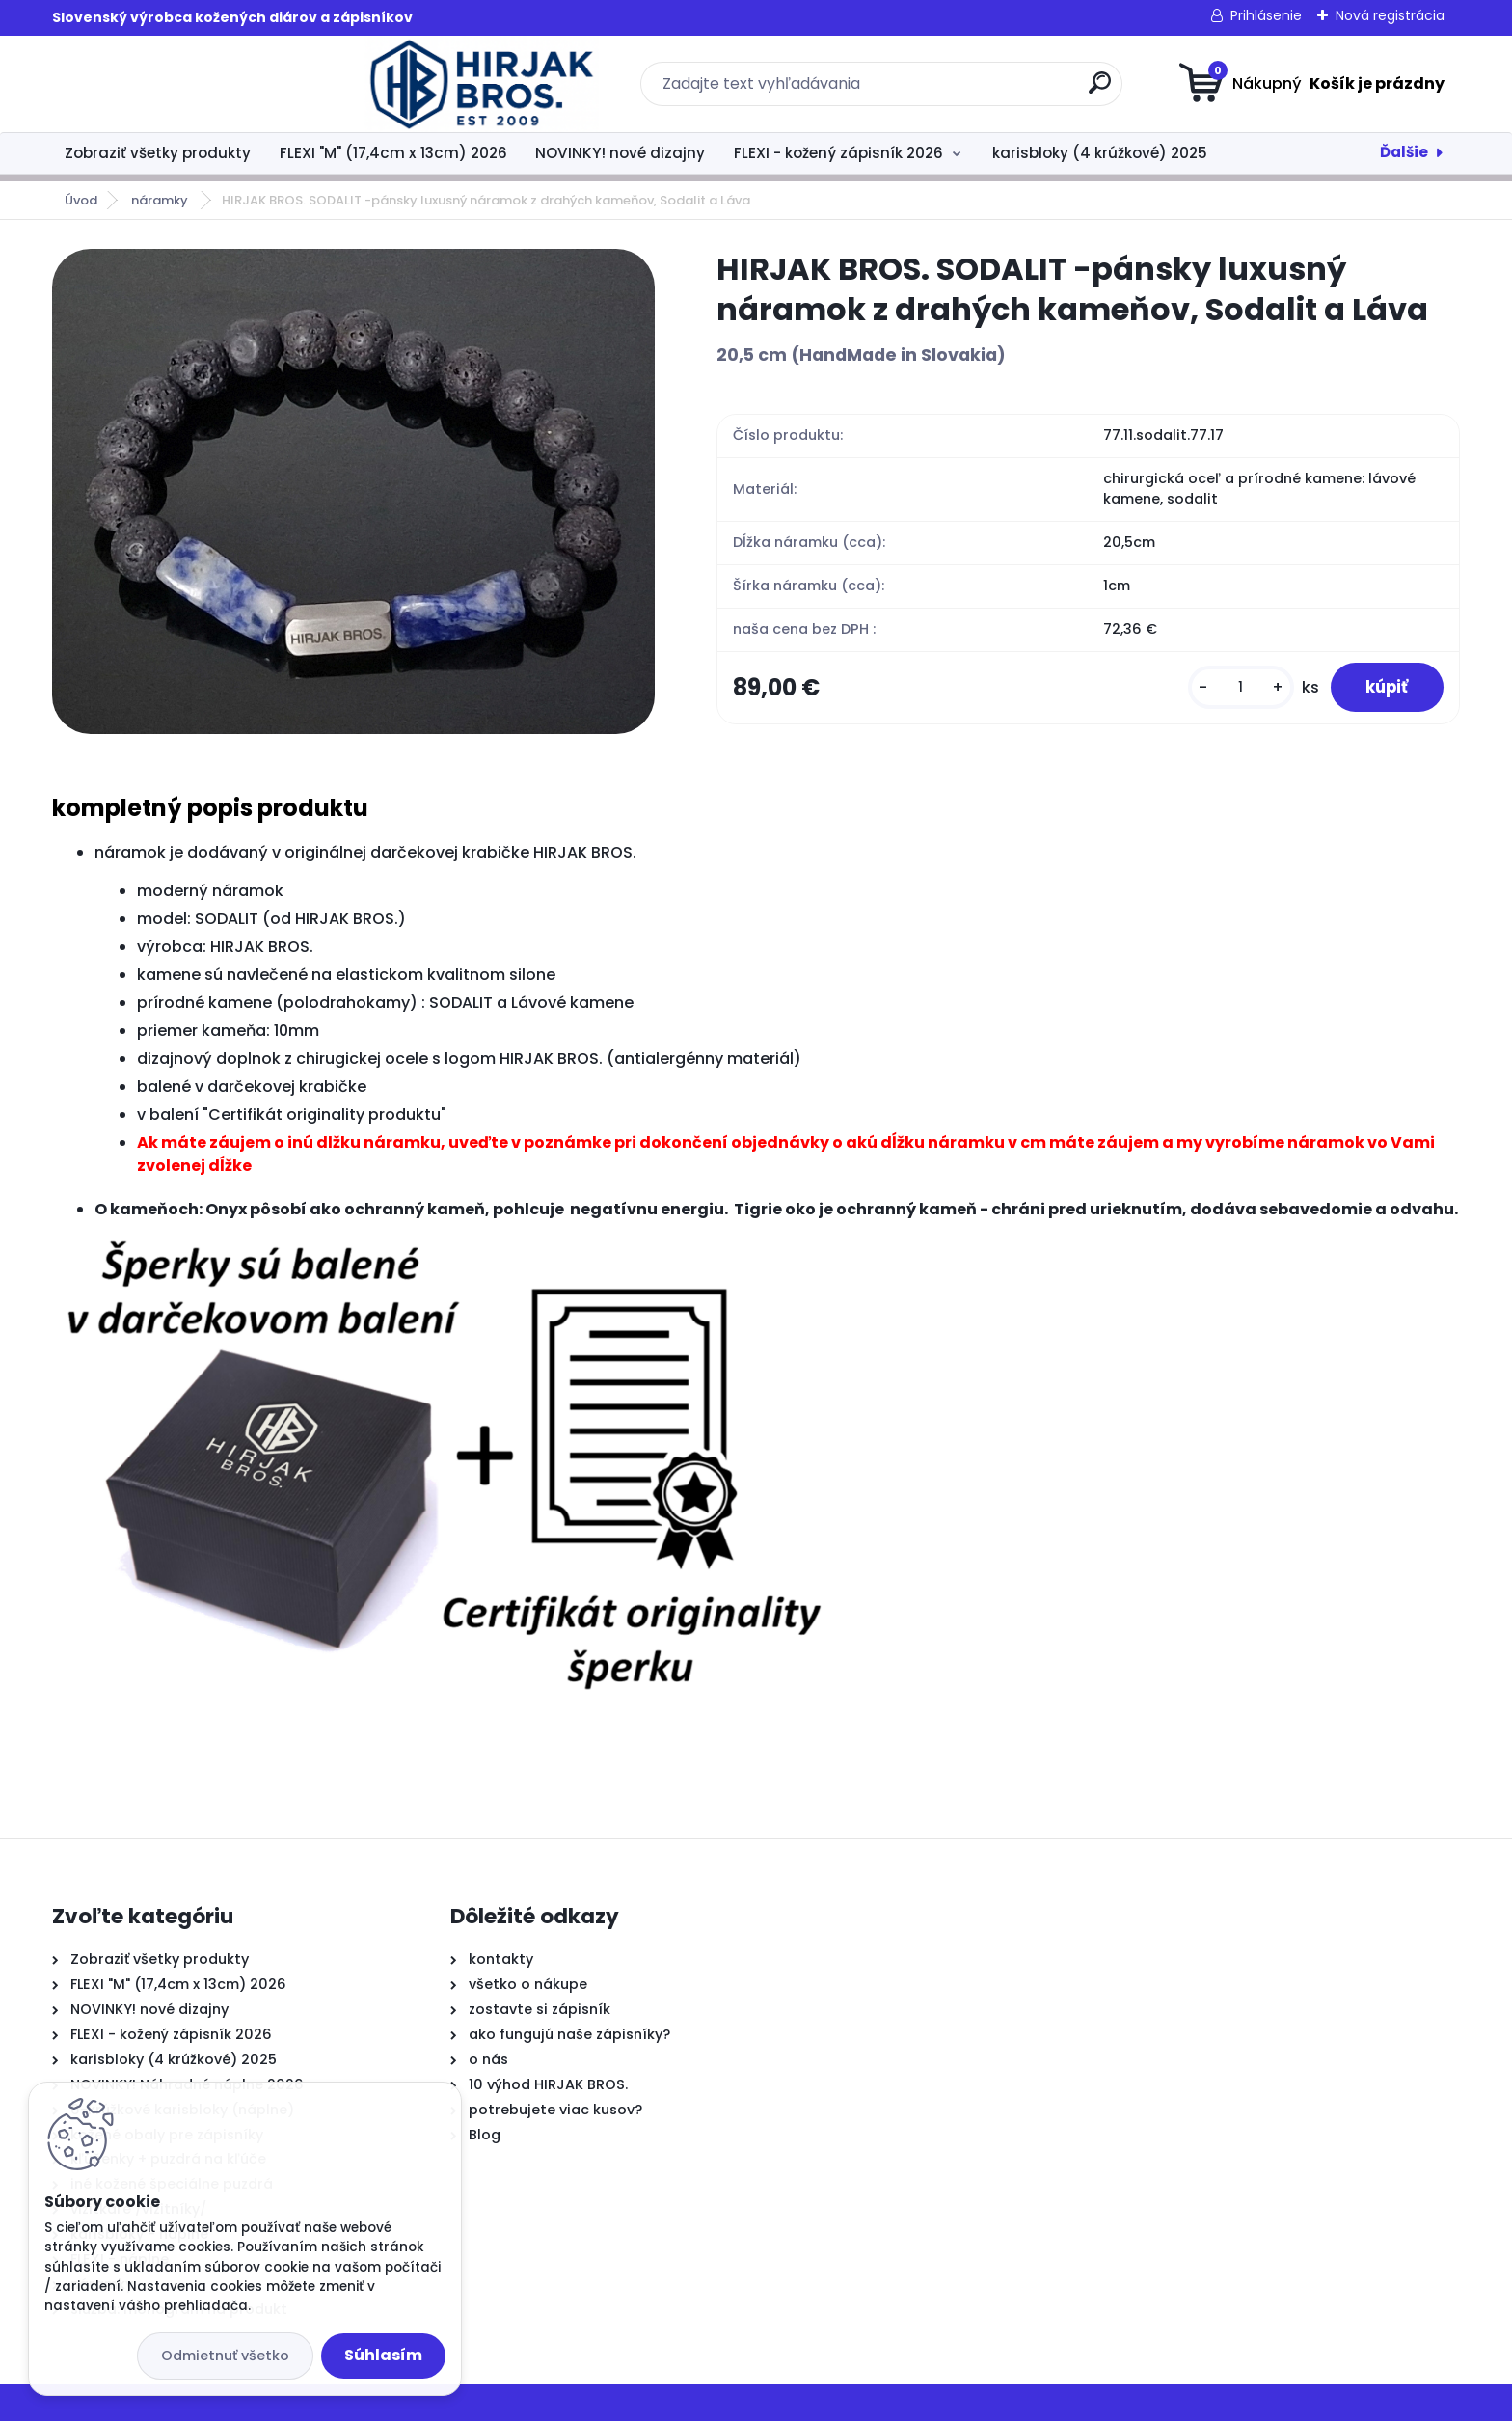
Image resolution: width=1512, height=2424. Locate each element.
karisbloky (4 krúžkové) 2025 (1099, 153)
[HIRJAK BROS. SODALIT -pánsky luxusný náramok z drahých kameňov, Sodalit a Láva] (353, 491)
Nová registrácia (1390, 15)
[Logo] (170, 84)
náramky (161, 200)
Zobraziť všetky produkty (158, 153)
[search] (944, 90)
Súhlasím (383, 2355)
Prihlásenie (1266, 15)
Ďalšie (1404, 152)
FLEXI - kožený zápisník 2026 (838, 153)
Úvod (81, 200)
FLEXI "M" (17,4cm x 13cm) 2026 (393, 153)
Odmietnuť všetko (225, 2355)
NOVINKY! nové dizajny (620, 153)
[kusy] (1231, 689)
